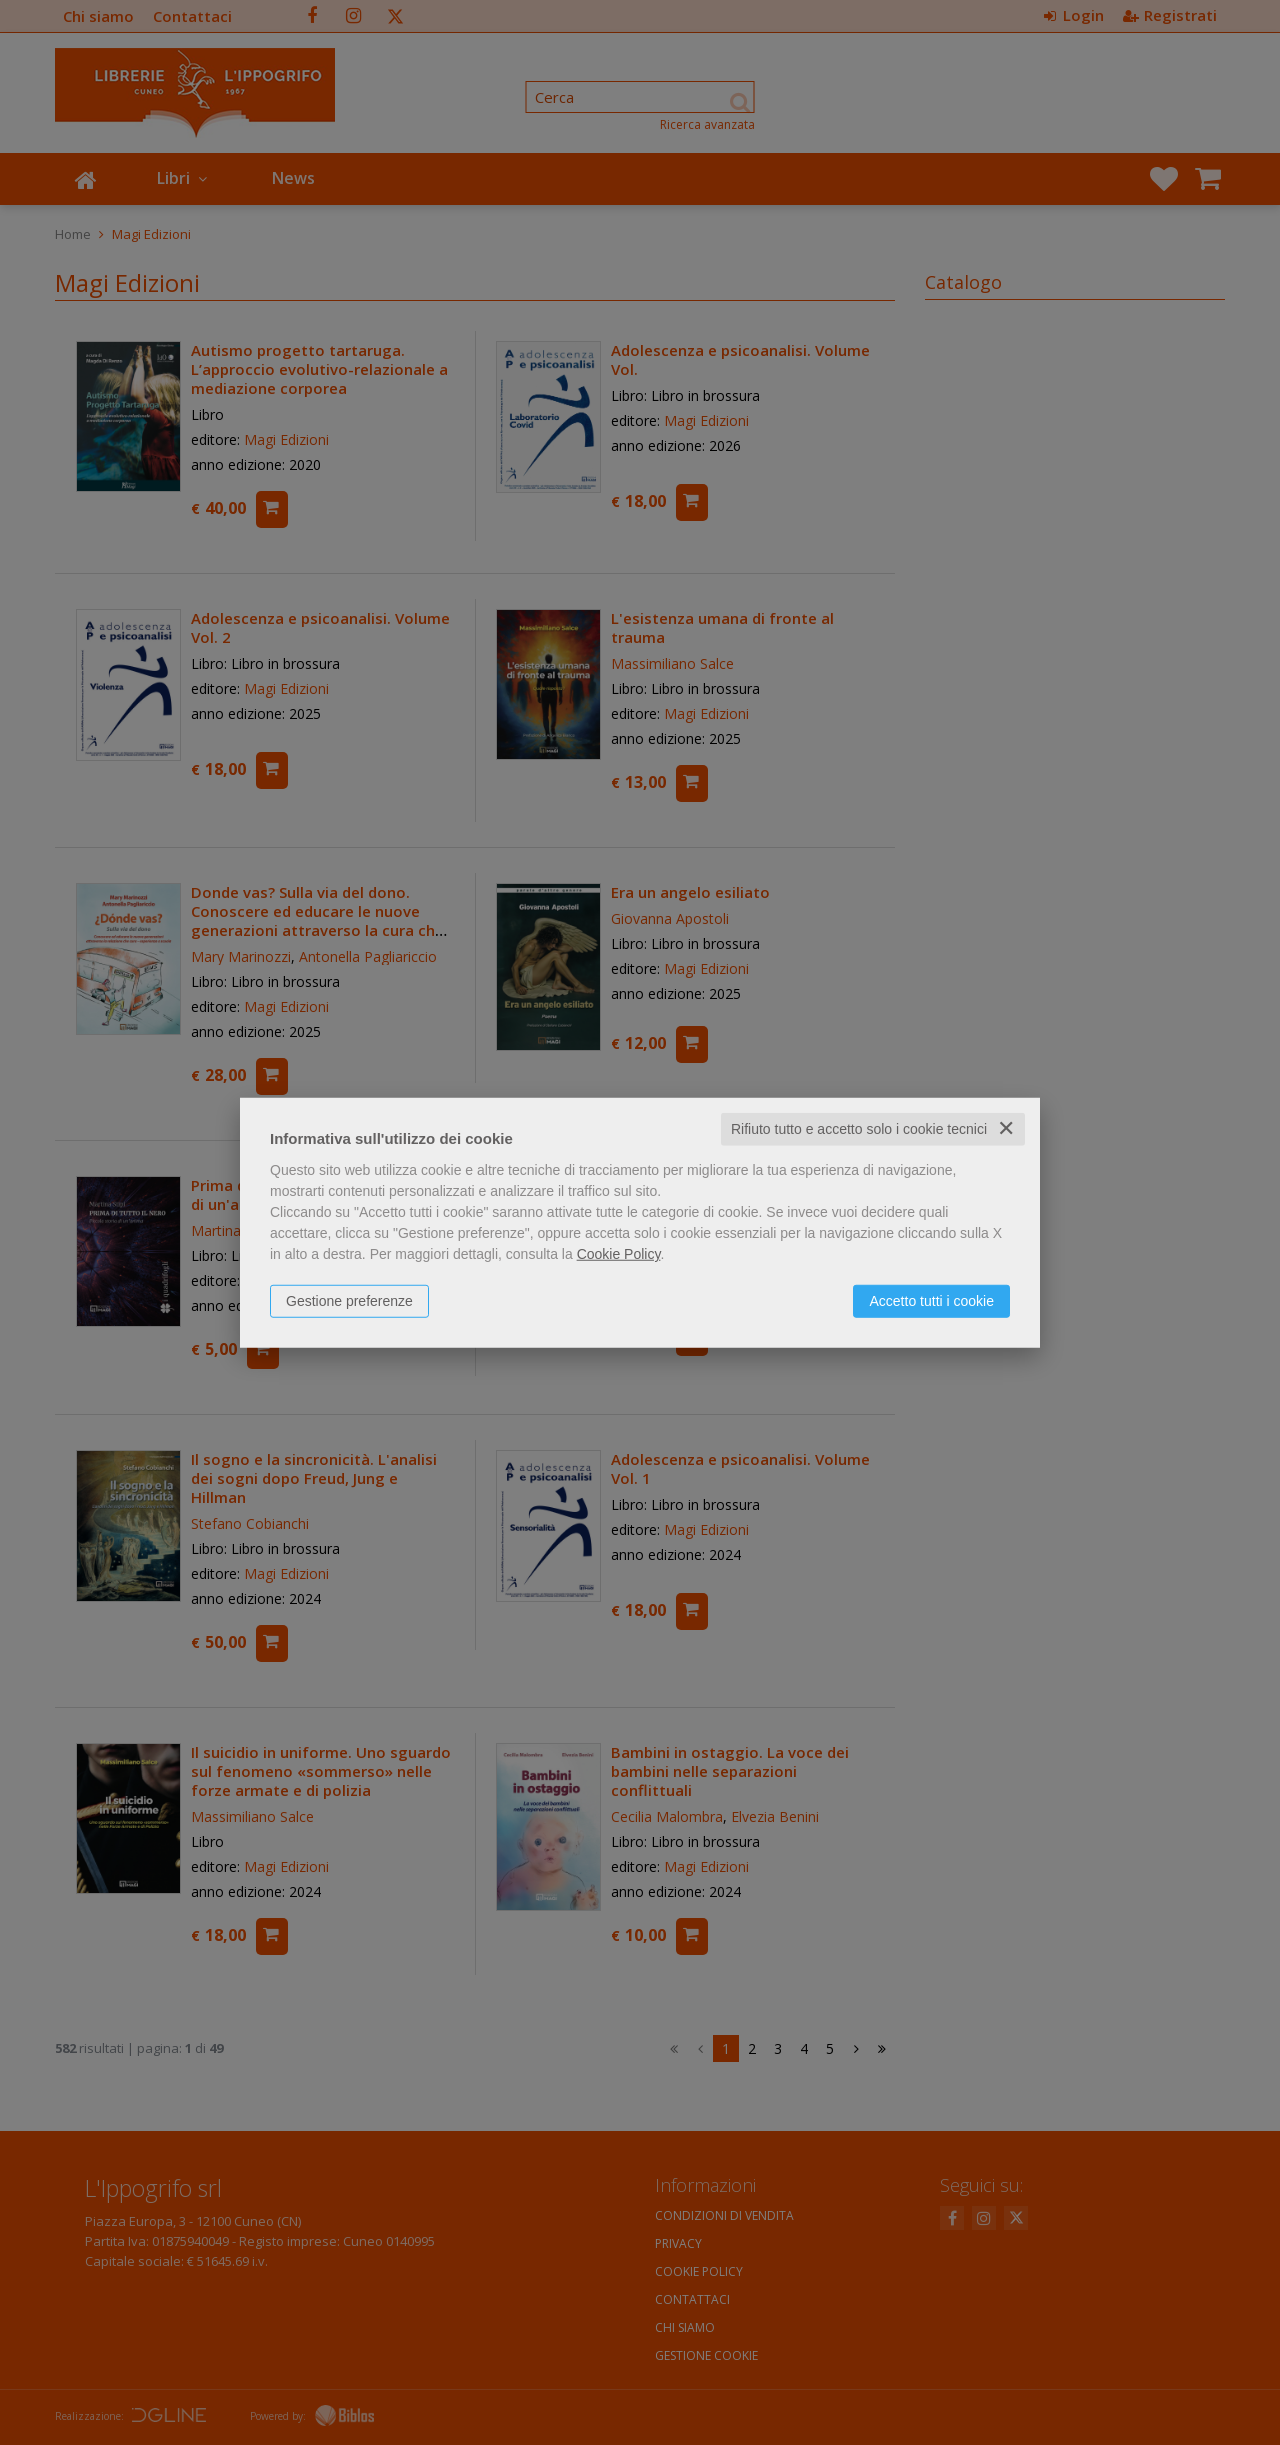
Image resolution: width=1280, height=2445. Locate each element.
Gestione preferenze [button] (349, 1301)
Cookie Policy (619, 1254)
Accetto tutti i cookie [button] (931, 1301)
